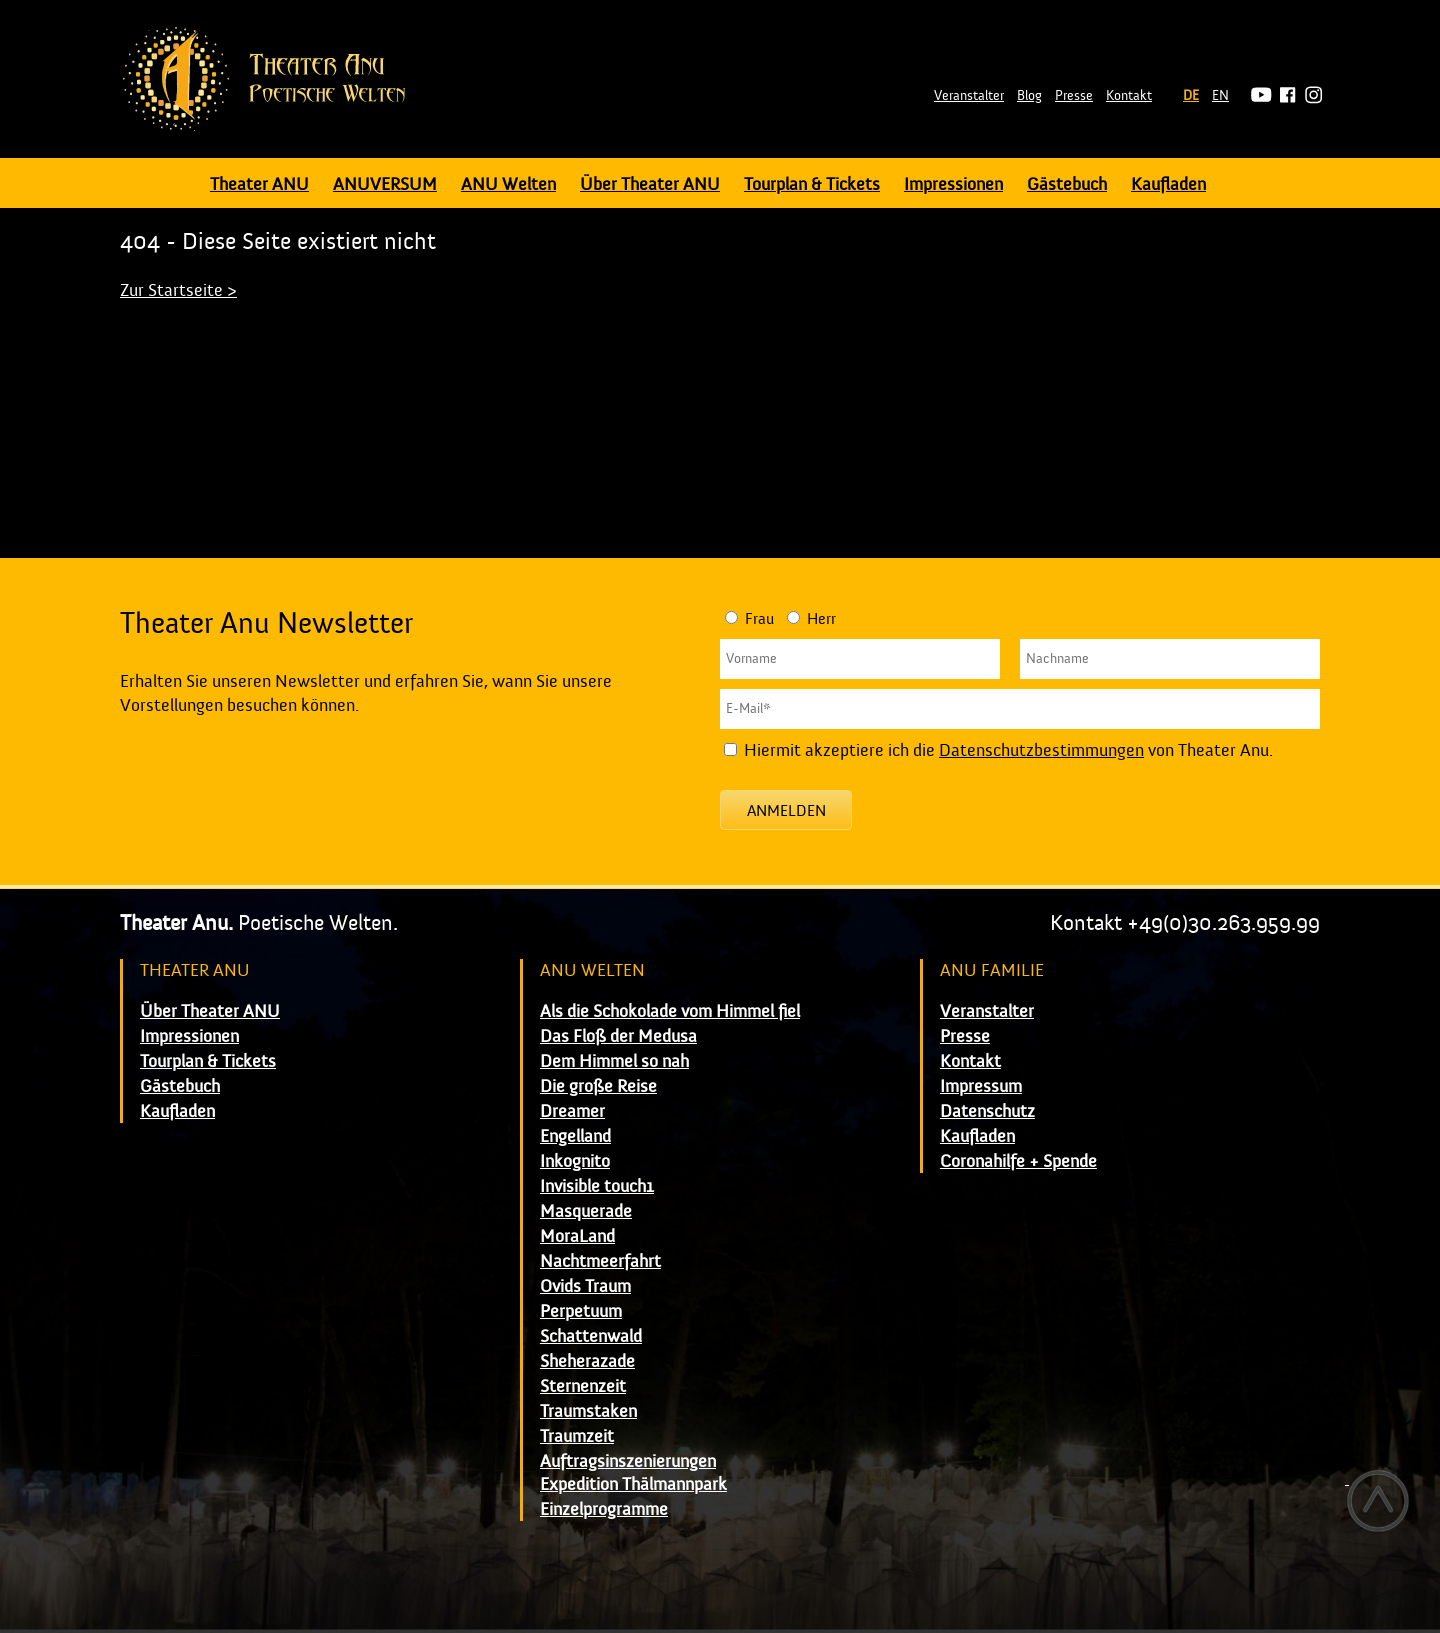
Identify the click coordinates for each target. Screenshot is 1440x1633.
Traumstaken (588, 1411)
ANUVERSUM (385, 184)
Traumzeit (577, 1436)
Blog (1029, 96)
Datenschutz (987, 1111)
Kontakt (1129, 96)
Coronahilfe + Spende (1018, 1161)
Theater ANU (259, 184)
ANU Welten (508, 184)
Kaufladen (1168, 184)
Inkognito (575, 1161)
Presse (1074, 96)
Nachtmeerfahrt (600, 1261)
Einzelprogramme (604, 1509)
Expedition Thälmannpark (633, 1484)
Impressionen (953, 184)
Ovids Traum (585, 1286)
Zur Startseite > (178, 290)
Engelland (575, 1136)
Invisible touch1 (597, 1186)
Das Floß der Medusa (618, 1036)
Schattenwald (591, 1336)
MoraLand (577, 1236)
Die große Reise (598, 1086)
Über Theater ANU (650, 184)
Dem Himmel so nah (614, 1061)
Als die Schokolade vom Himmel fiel (670, 1011)
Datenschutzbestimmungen (1041, 750)
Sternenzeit (583, 1386)
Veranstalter (969, 96)
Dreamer (572, 1111)
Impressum (981, 1086)
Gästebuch (1067, 184)
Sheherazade (587, 1361)
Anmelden (786, 811)
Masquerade (586, 1211)
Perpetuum (581, 1311)
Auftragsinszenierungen (628, 1461)
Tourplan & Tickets (812, 184)
